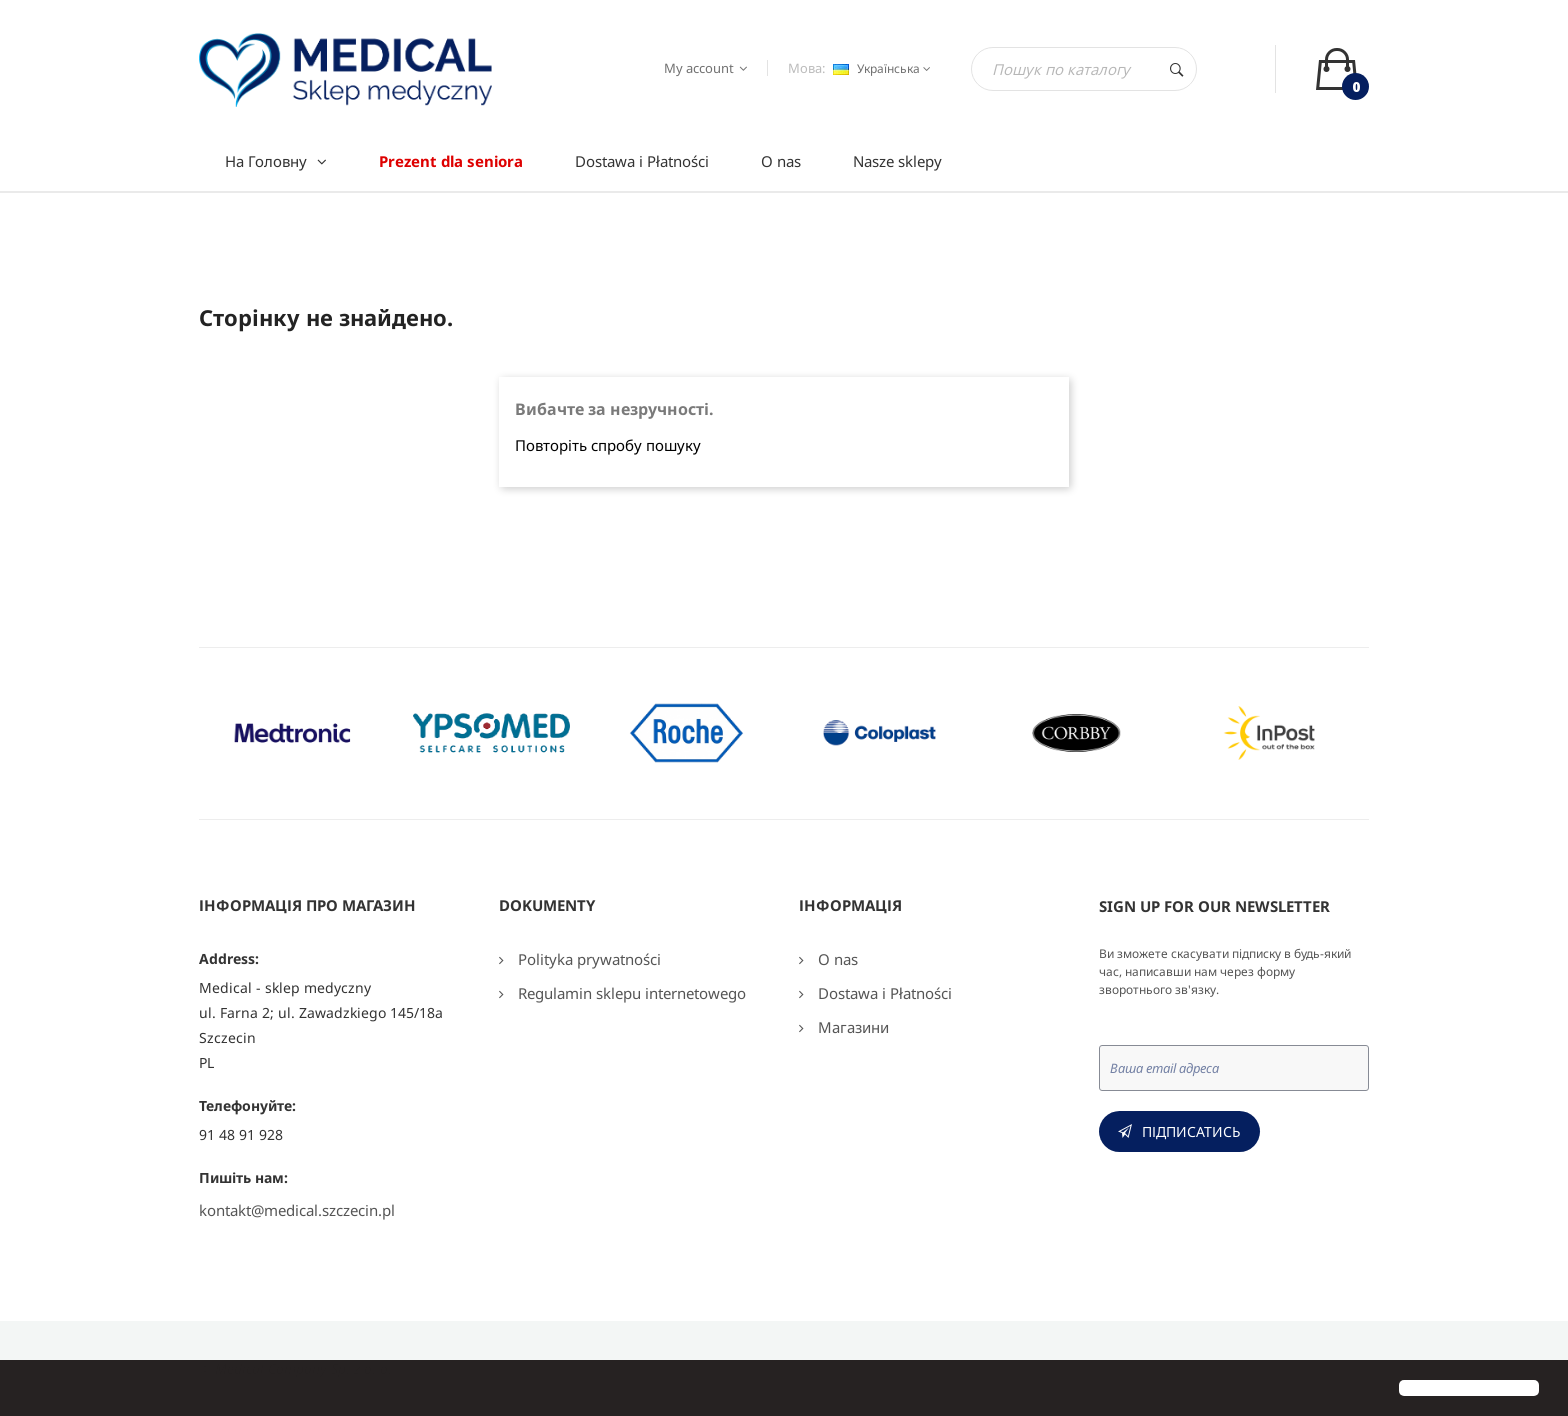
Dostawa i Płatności (883, 993)
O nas (836, 959)
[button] (32, 1390)
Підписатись (1191, 1131)
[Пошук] (1084, 69)
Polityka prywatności (587, 959)
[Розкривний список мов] (879, 69)
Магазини (851, 1027)
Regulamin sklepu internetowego (630, 993)
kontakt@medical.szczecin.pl (297, 1210)
